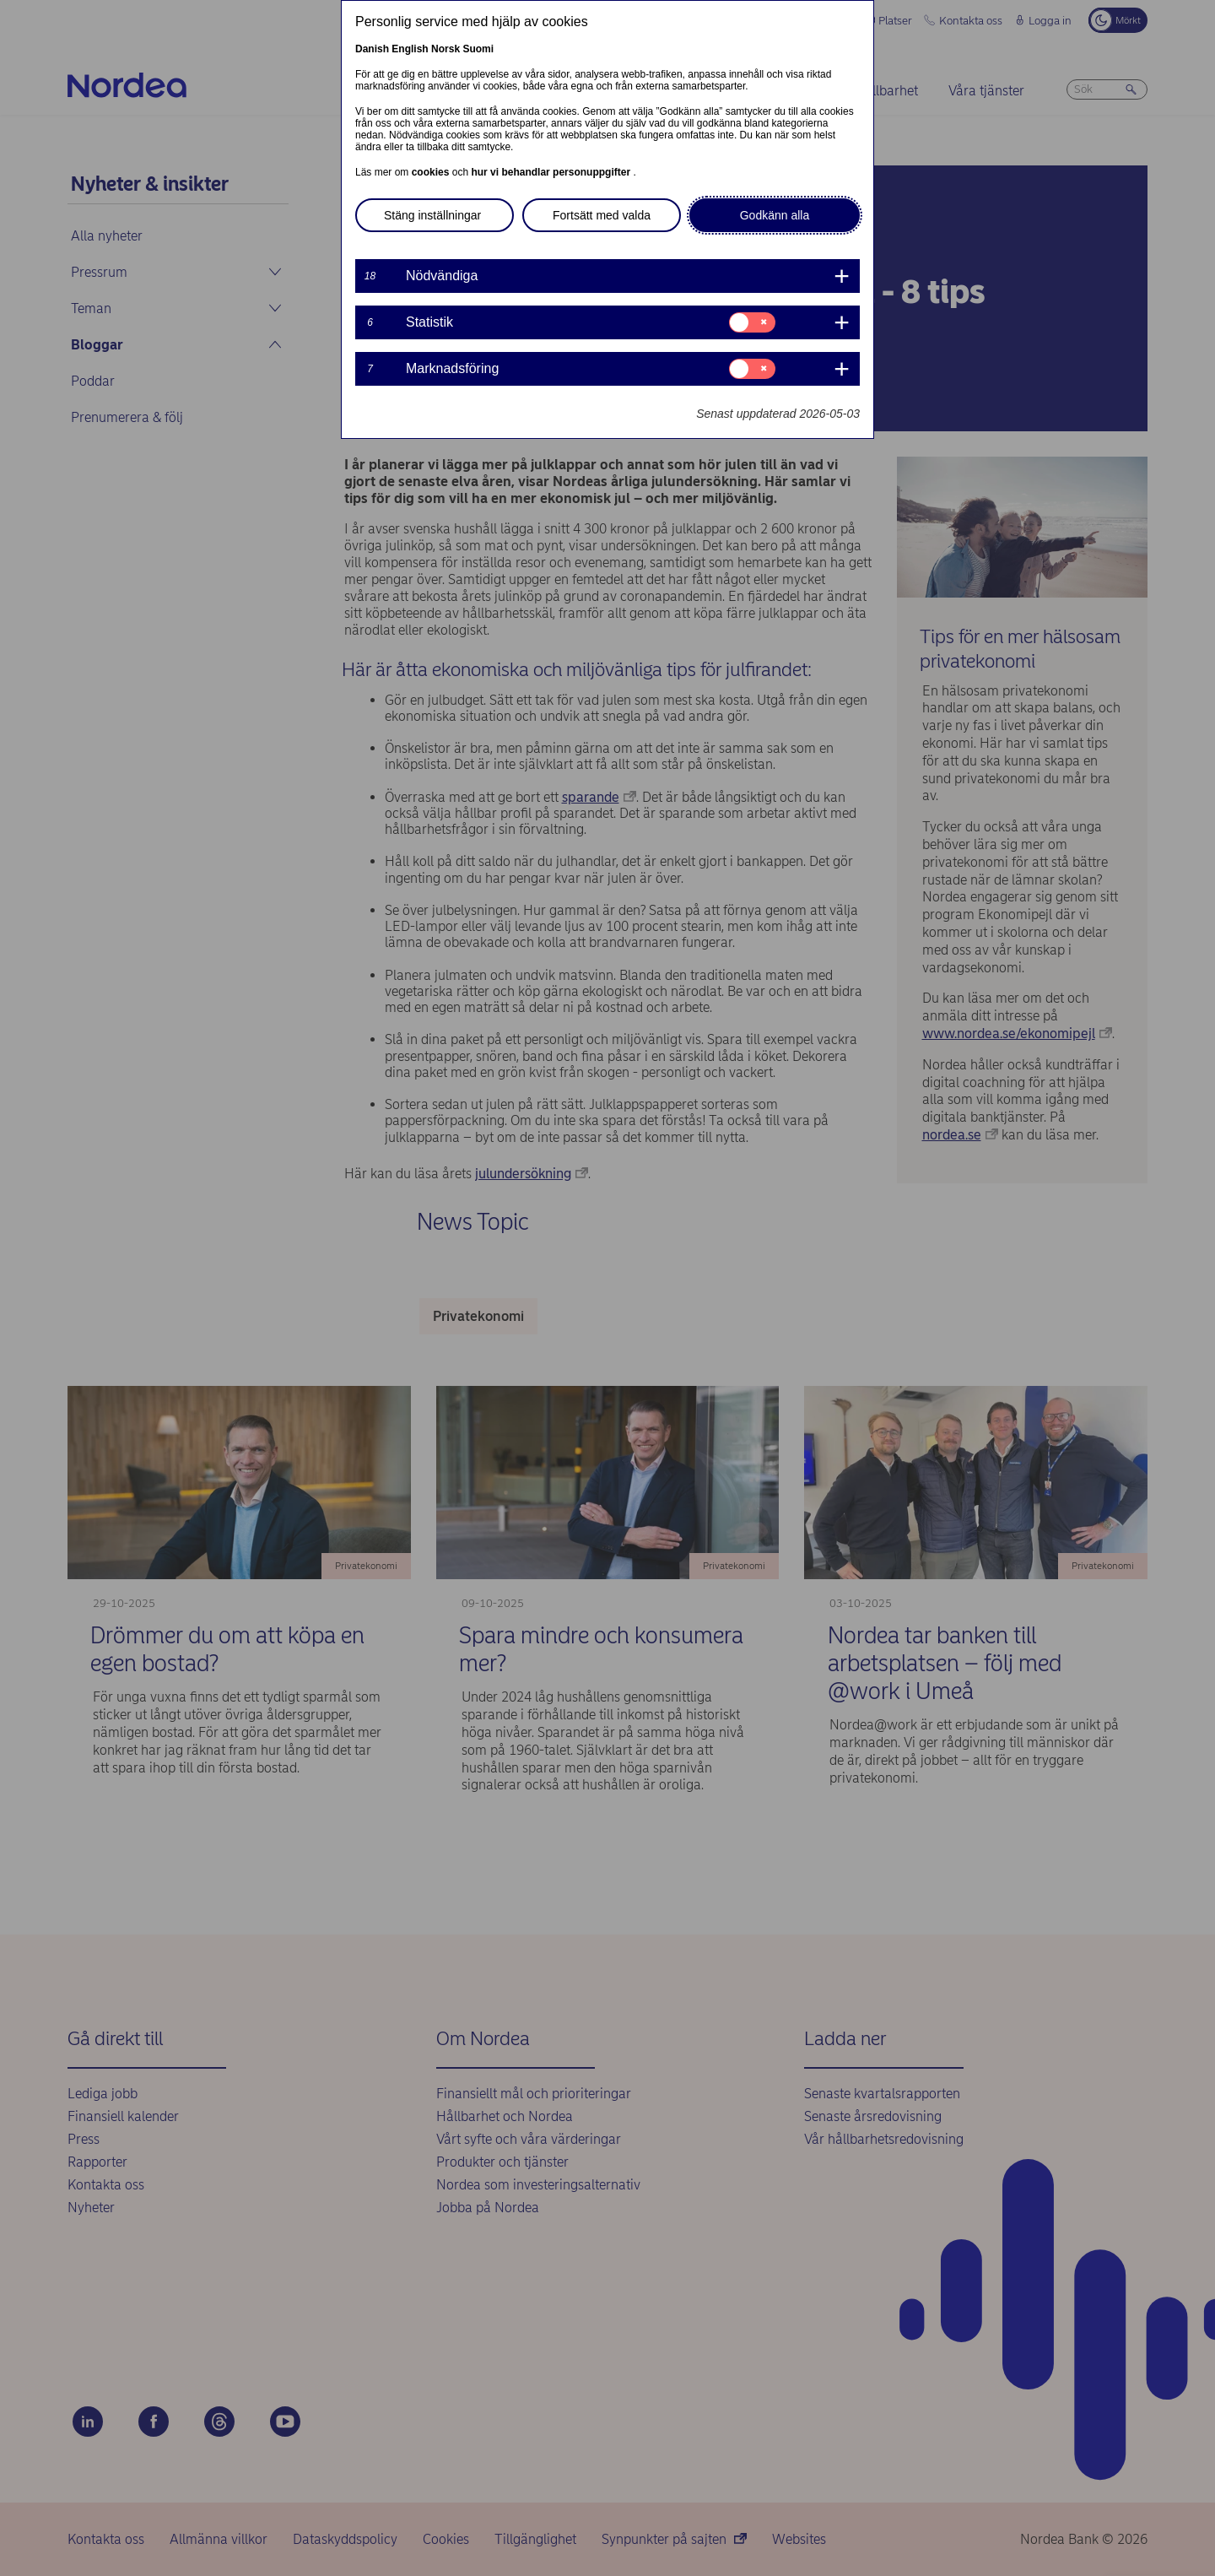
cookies (432, 172)
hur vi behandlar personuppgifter (552, 172)
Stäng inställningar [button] (432, 215)
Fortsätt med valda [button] (602, 215)
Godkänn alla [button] (775, 215)
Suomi (478, 49)
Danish (372, 49)
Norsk (445, 49)
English (410, 49)
